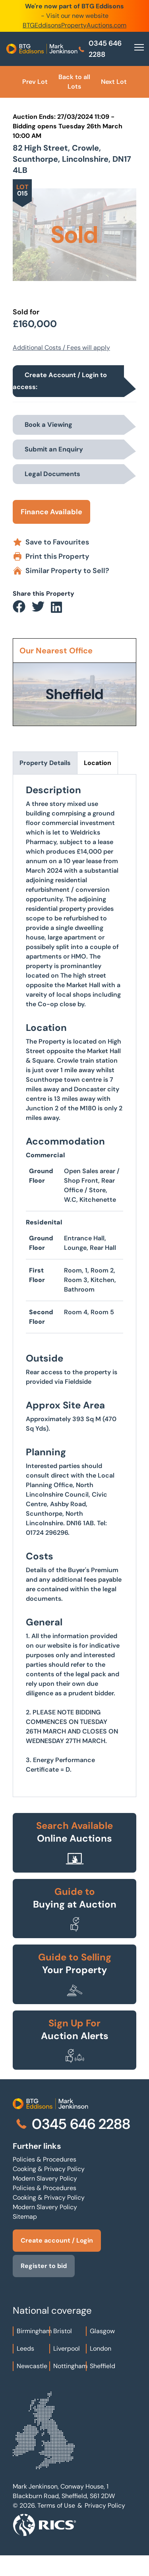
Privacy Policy (105, 2505)
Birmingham (34, 2331)
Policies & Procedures (44, 2159)
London (100, 2348)
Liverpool (66, 2348)
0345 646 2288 (99, 49)
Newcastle (32, 2366)
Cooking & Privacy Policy (49, 2169)
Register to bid (44, 2266)
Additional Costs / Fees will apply (61, 347)
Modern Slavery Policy (45, 2178)
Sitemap (25, 2216)
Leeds (25, 2348)
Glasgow (102, 2331)
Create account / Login (57, 2240)
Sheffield (102, 2366)
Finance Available (51, 512)
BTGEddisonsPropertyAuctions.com (74, 25)
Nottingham (70, 2366)
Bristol (62, 2331)
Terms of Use (56, 2505)
